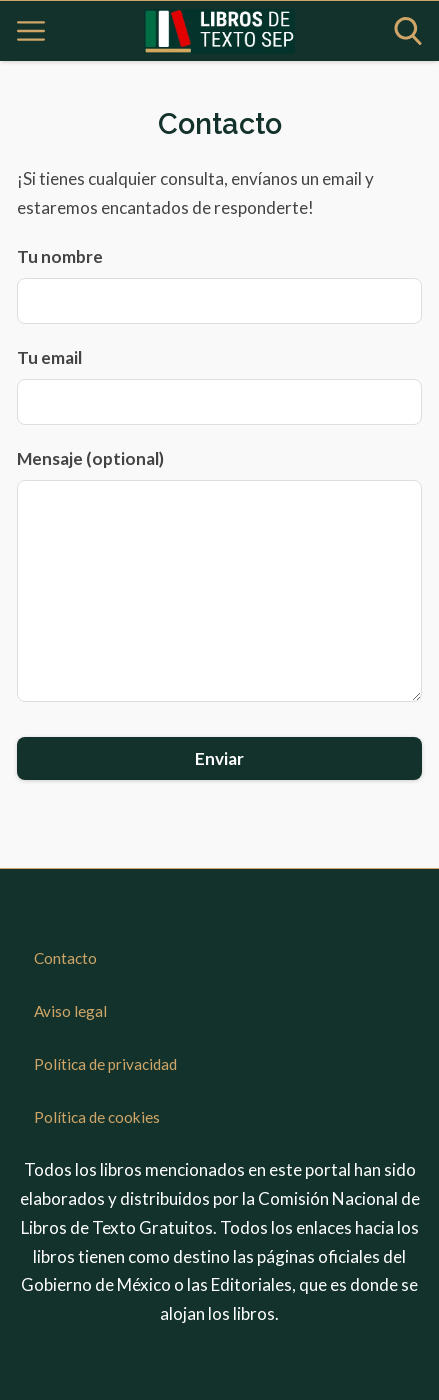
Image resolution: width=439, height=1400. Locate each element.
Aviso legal (70, 1011)
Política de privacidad (105, 1064)
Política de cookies (97, 1117)
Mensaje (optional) (219, 575)
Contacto (65, 958)
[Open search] (408, 31)
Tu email (219, 386)
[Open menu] (31, 31)
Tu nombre (219, 285)
